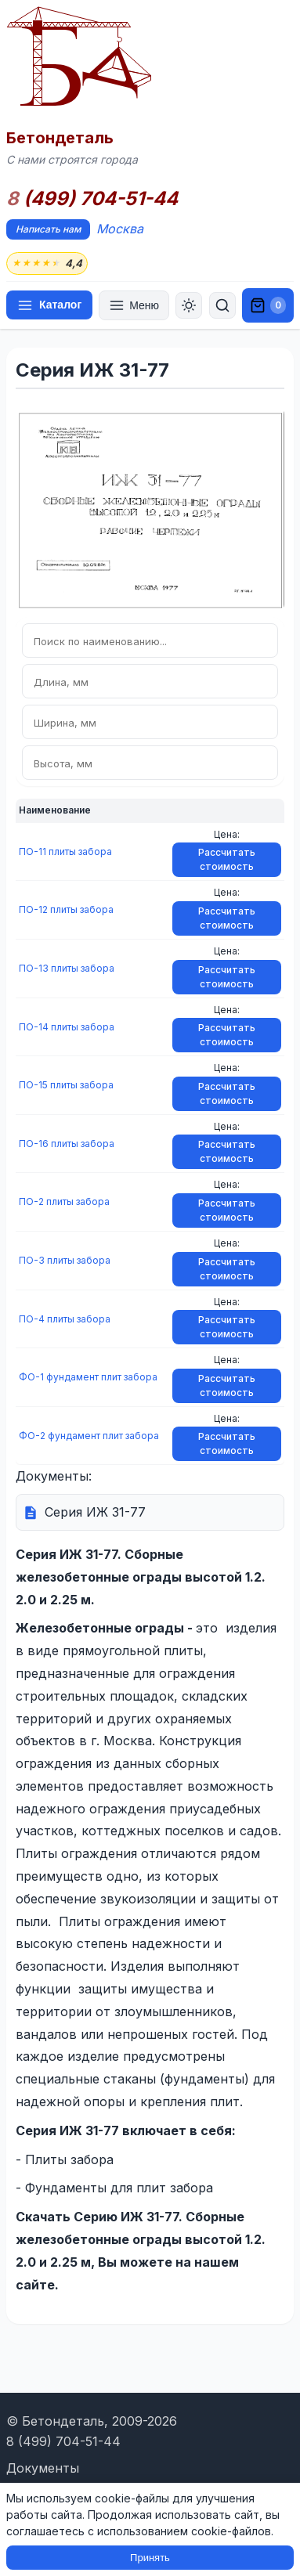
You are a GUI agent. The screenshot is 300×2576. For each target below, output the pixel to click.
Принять (150, 2557)
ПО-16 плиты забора (66, 1143)
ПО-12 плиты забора (66, 909)
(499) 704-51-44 (92, 199)
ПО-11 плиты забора (65, 851)
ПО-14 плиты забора (66, 1027)
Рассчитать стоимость (226, 859)
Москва (119, 228)
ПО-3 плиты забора (64, 1260)
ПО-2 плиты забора (64, 1201)
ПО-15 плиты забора (66, 1085)
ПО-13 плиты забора (66, 968)
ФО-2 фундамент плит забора (89, 1435)
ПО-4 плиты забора (64, 1319)
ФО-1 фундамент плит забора (88, 1377)
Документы (42, 2468)
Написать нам (48, 229)
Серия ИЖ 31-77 (95, 1512)
